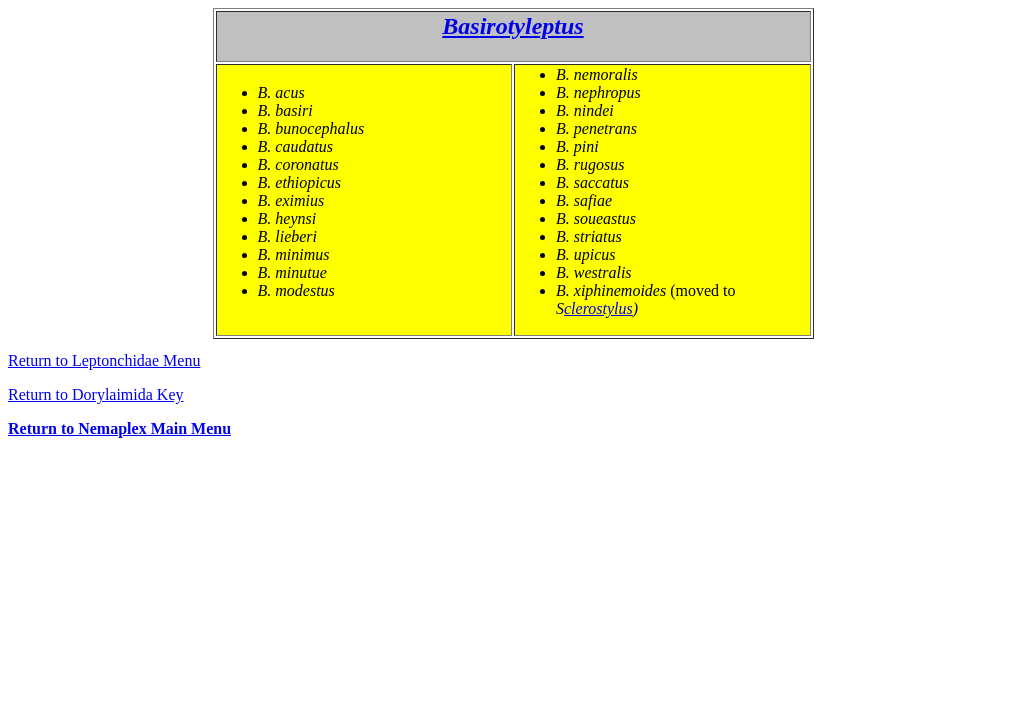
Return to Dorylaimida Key (96, 394)
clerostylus (598, 308)
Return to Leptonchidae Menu (104, 360)
